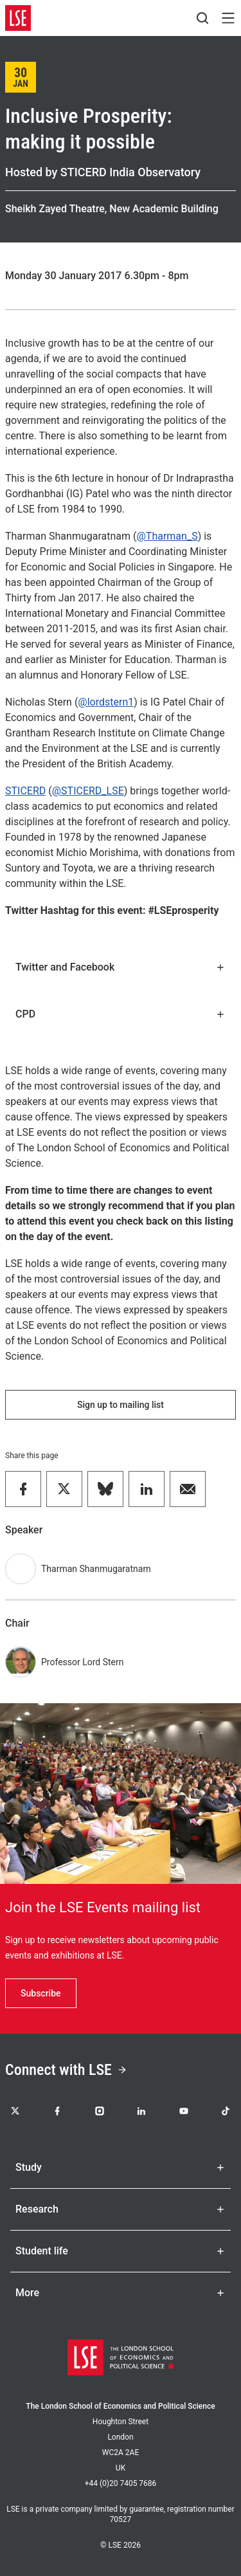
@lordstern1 (106, 702)
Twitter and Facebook (120, 967)
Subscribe (41, 1993)
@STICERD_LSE (88, 791)
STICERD (25, 791)
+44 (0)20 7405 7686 (121, 2483)
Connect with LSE (66, 2070)
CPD (120, 1014)
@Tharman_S (166, 536)
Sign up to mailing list (120, 1405)
